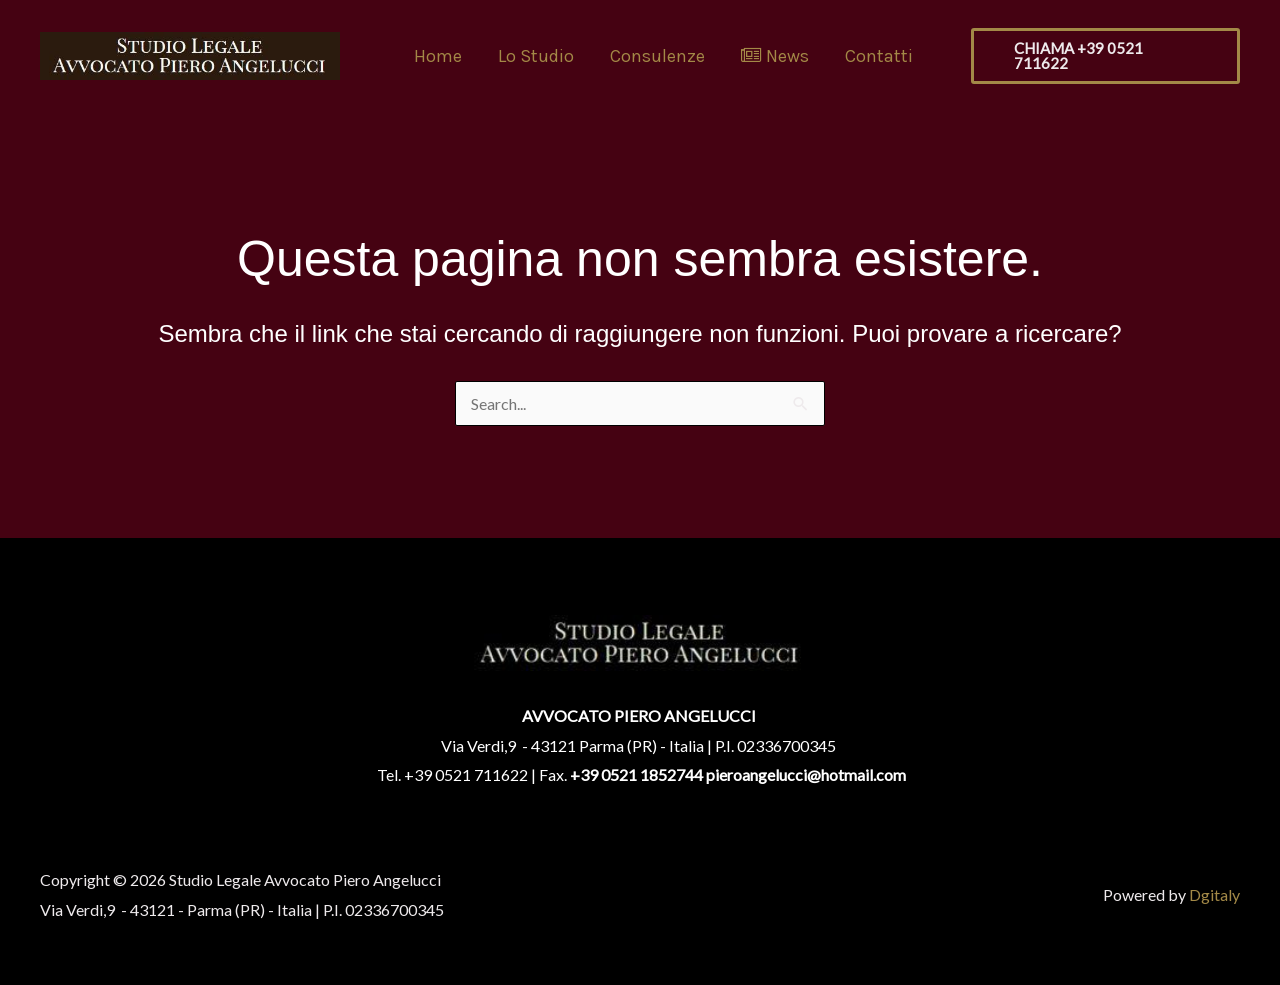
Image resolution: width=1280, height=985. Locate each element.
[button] (1105, 56)
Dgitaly (1214, 894)
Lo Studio (536, 56)
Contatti (879, 56)
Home (438, 56)
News (775, 56)
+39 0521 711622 (466, 774)
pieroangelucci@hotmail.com (806, 774)
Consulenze (657, 56)
